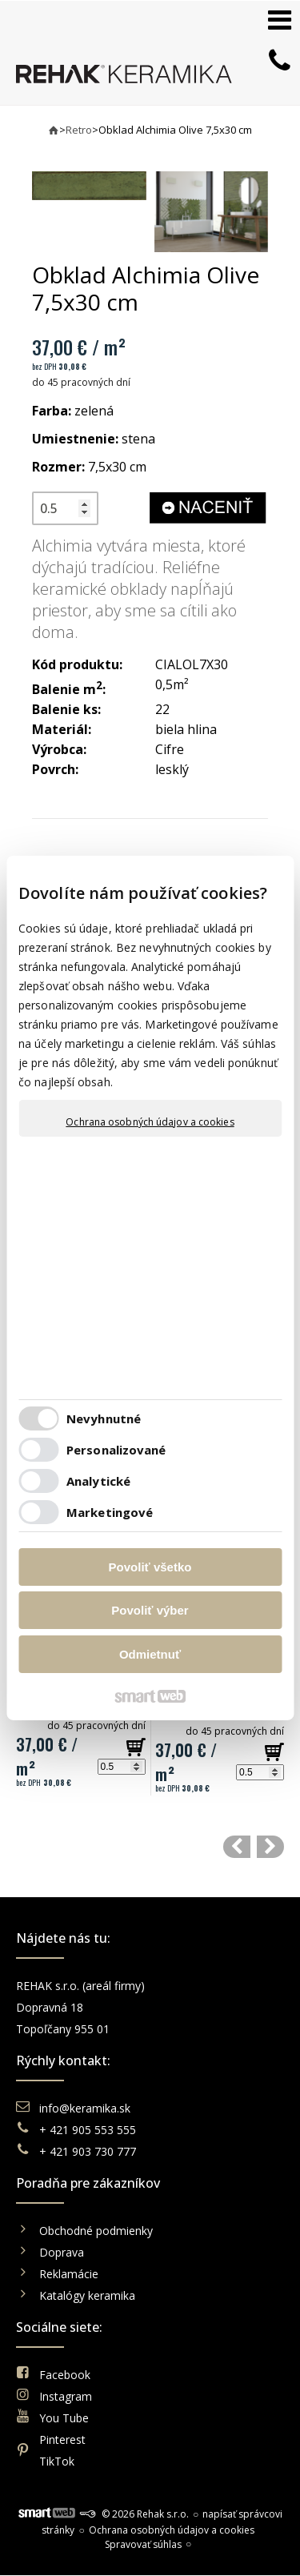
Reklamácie (70, 2273)
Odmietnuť (150, 1654)
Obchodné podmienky (96, 2230)
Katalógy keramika (87, 2295)
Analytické (98, 1481)
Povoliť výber (149, 1610)
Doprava (61, 2252)
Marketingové (109, 1512)
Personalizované (116, 1450)
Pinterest (62, 2439)
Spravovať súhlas (143, 2544)
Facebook (64, 2374)
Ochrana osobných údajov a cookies (150, 1122)
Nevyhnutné (103, 1418)
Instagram (65, 2396)
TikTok (56, 2461)
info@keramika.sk (84, 2108)
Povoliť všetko (150, 1567)
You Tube (64, 2418)
